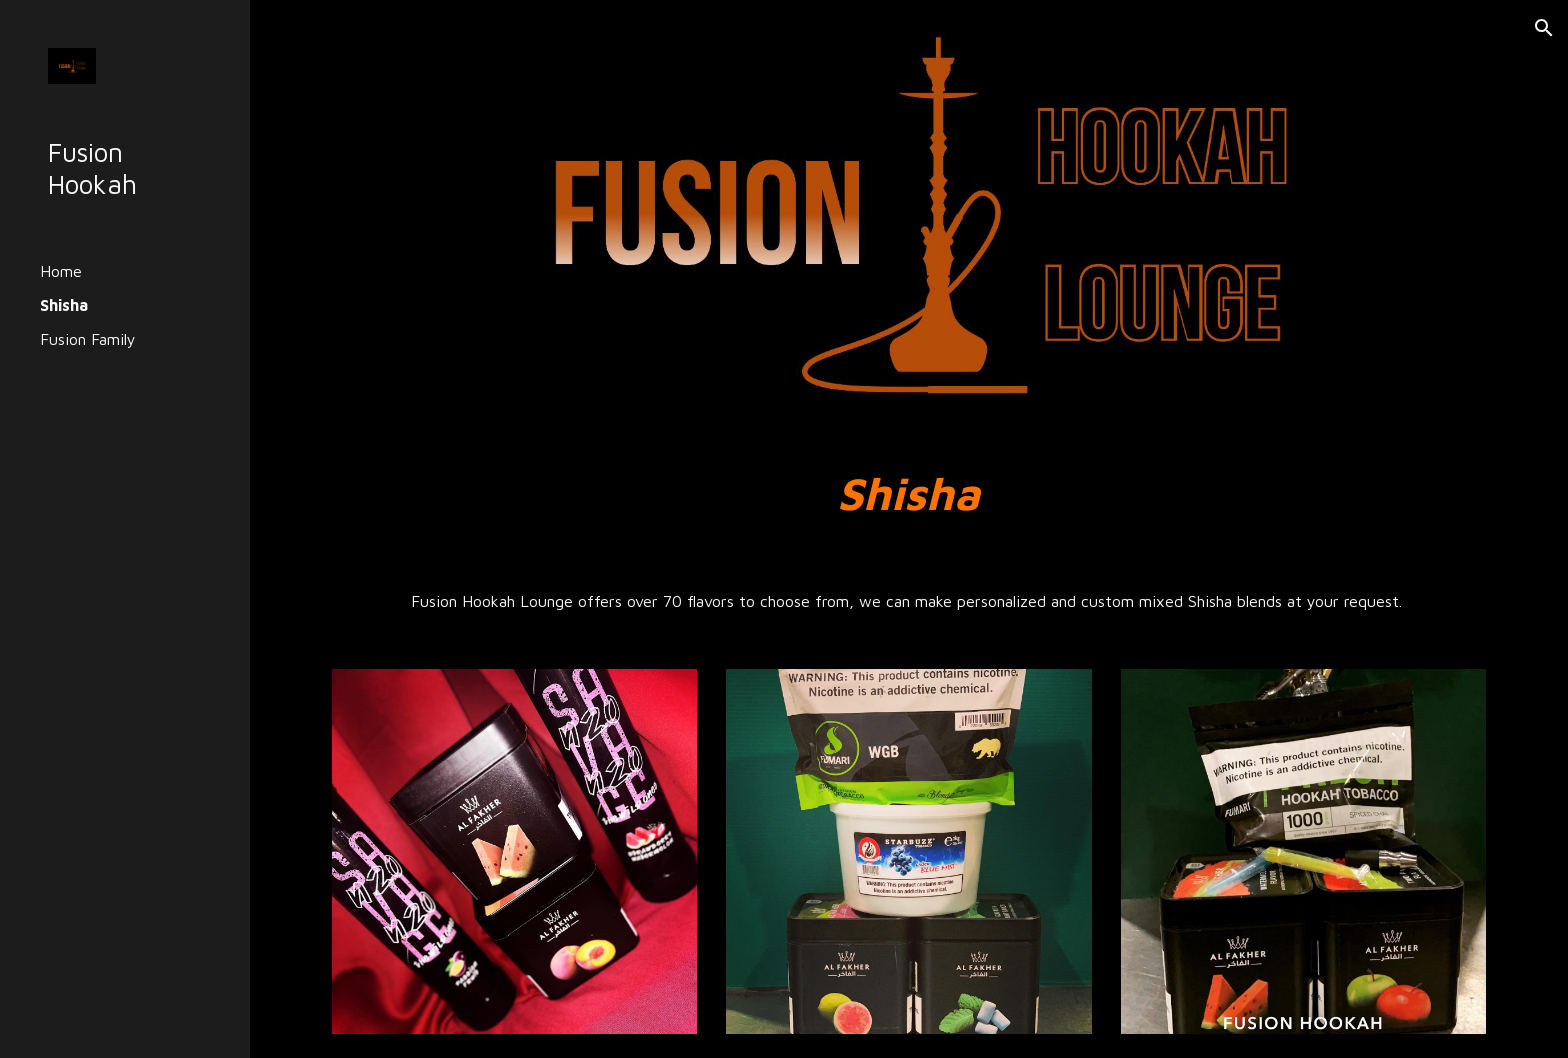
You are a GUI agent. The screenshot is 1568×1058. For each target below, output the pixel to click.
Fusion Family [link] (88, 339)
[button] (1544, 28)
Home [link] (61, 271)
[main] (909, 493)
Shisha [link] (64, 305)
